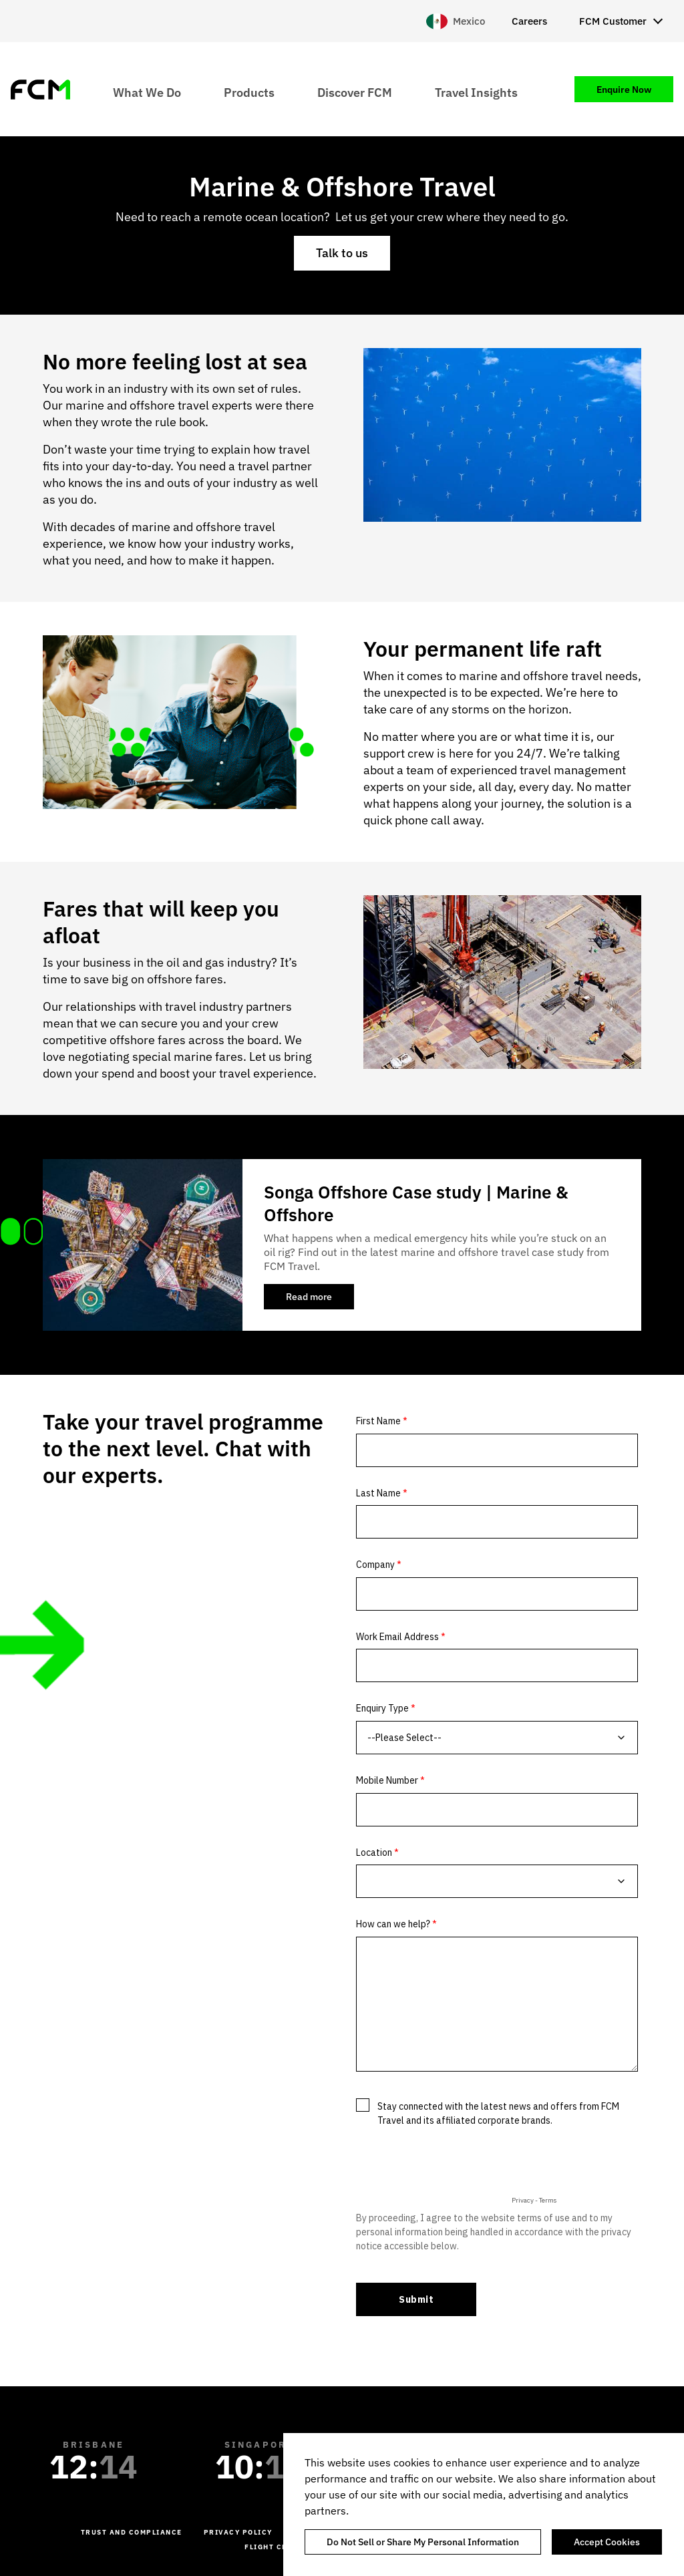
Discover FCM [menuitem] (354, 92)
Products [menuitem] (249, 92)
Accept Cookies (607, 2542)
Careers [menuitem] (529, 21)
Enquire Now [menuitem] (623, 90)
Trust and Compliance (131, 2532)
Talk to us (342, 253)
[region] (483, 2504)
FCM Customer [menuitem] (613, 21)
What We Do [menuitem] (147, 92)
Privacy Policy (238, 2532)
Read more (320, 1300)
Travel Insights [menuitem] (476, 92)
